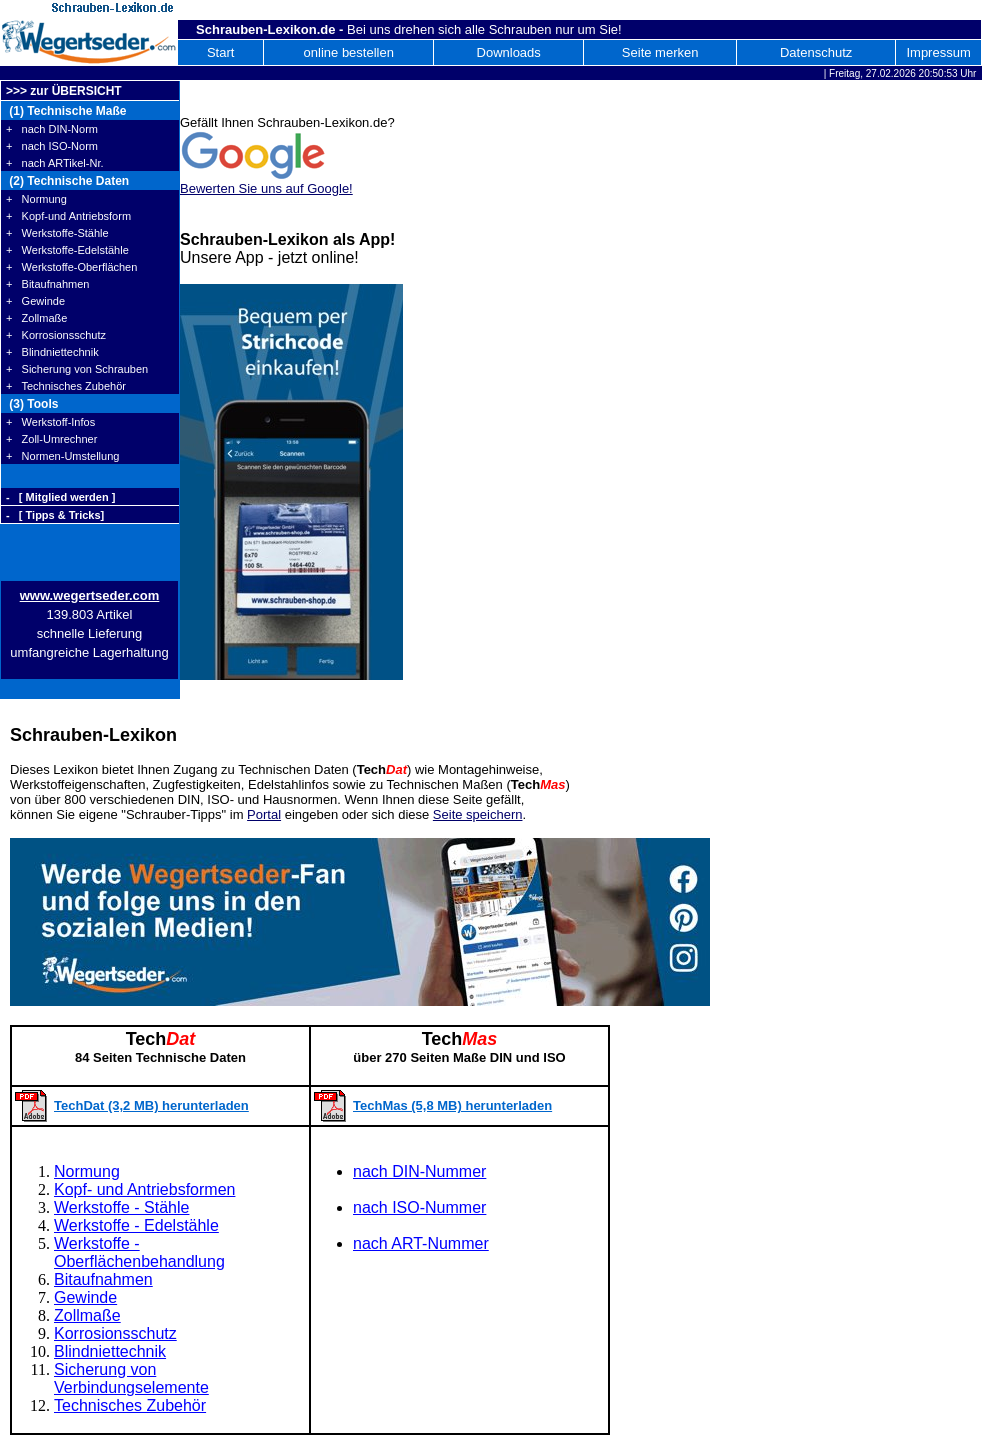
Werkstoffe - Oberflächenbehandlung (139, 1252)
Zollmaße (87, 1315)
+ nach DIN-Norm (52, 129)
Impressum (938, 52)
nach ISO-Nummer (419, 1207)
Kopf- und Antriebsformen (144, 1189)
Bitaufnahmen (103, 1279)
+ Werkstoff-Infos (50, 422)
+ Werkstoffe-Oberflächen (71, 267)
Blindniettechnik (110, 1351)
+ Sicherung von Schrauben (77, 369)
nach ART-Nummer (421, 1243)
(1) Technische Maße (66, 111)
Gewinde (85, 1297)
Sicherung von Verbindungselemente (131, 1378)
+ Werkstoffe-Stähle (57, 233)
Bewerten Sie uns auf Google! (266, 188)
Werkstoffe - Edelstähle (136, 1225)
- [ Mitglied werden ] (60, 497)
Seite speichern (478, 814)
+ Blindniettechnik (52, 352)
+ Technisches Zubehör (66, 386)
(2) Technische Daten (67, 181)
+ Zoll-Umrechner (51, 439)
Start (220, 52)
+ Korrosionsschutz (56, 335)
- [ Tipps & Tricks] (55, 515)
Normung (87, 1171)
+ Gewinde (35, 301)
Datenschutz (816, 52)
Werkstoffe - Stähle (121, 1207)
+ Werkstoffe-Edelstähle (67, 250)
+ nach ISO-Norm (52, 146)
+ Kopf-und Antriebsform (68, 216)
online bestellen (349, 52)
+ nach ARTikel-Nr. (55, 163)
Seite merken (660, 52)
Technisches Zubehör (130, 1405)
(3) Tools (32, 404)
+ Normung (36, 199)
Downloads (509, 52)
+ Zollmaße (36, 318)
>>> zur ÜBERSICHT (64, 91)
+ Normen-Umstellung (62, 456)
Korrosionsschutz (115, 1333)
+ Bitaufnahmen (47, 284)
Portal (264, 814)
